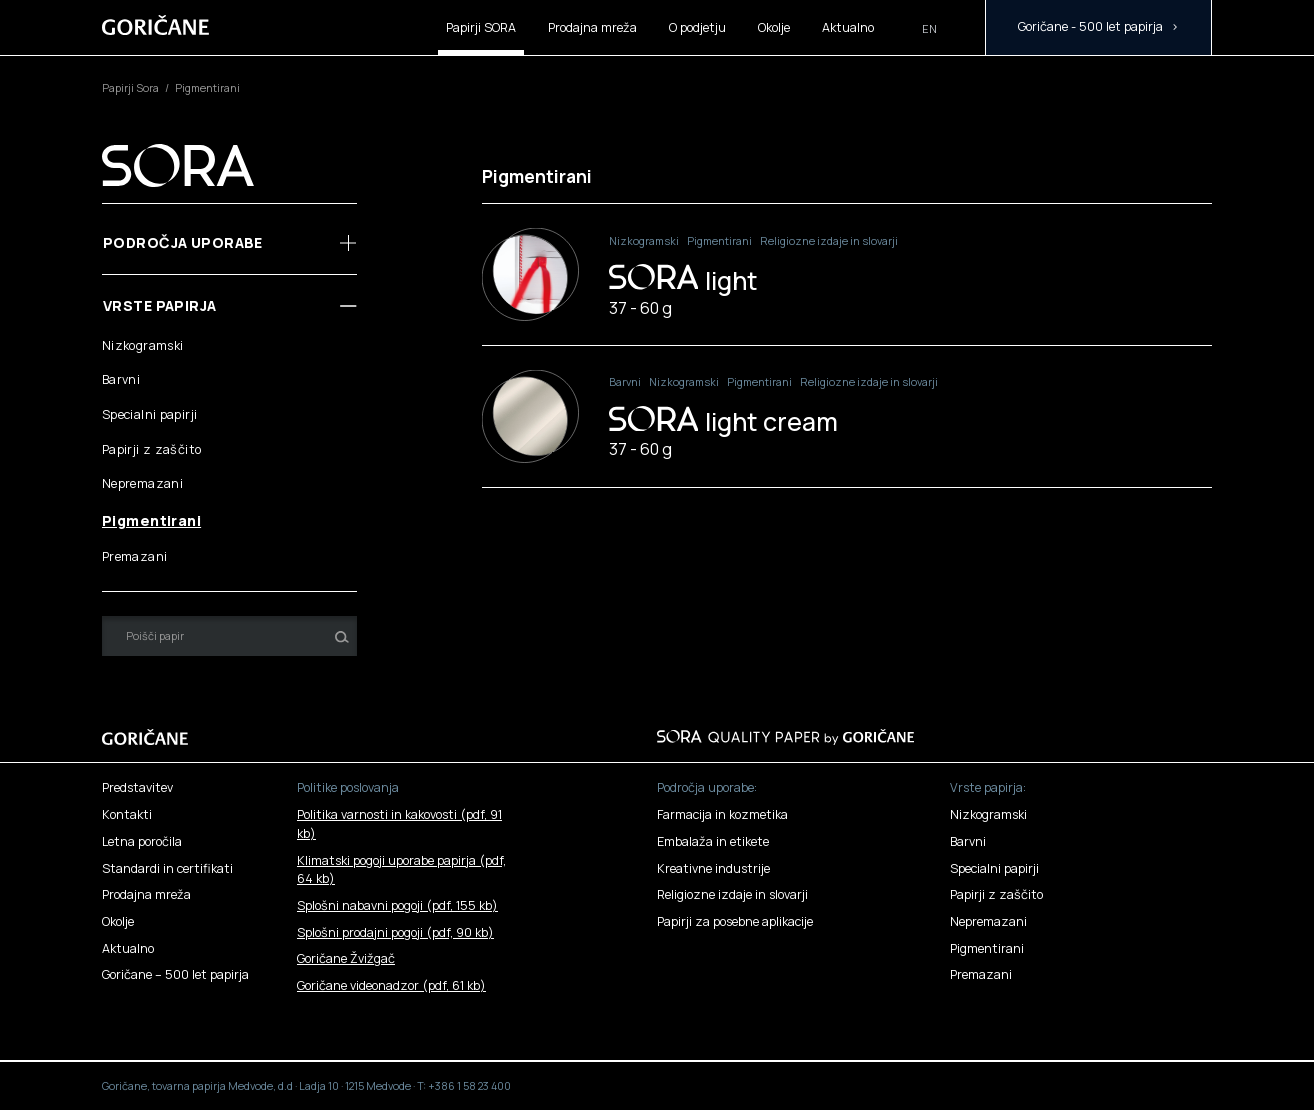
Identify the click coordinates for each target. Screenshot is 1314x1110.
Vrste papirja (160, 305)
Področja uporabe (183, 242)
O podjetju (697, 27)
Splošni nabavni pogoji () (397, 905)
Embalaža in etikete (713, 841)
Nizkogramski (143, 345)
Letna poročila (142, 841)
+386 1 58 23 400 (469, 1086)
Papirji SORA (481, 27)
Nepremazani (142, 483)
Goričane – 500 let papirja (175, 974)
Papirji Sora (131, 88)
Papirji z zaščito (151, 449)
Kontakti (127, 814)
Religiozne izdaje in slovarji (829, 241)
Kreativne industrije (713, 868)
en (929, 29)
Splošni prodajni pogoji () (395, 932)
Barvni (121, 379)
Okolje (774, 27)
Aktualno (848, 27)
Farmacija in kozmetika (722, 814)
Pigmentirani (151, 520)
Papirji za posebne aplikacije (735, 921)
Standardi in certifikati (167, 868)
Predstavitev (137, 787)
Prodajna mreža (592, 27)
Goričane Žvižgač (346, 958)
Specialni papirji (149, 414)
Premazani (134, 556)
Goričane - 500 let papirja (1090, 26)
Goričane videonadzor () (391, 985)
